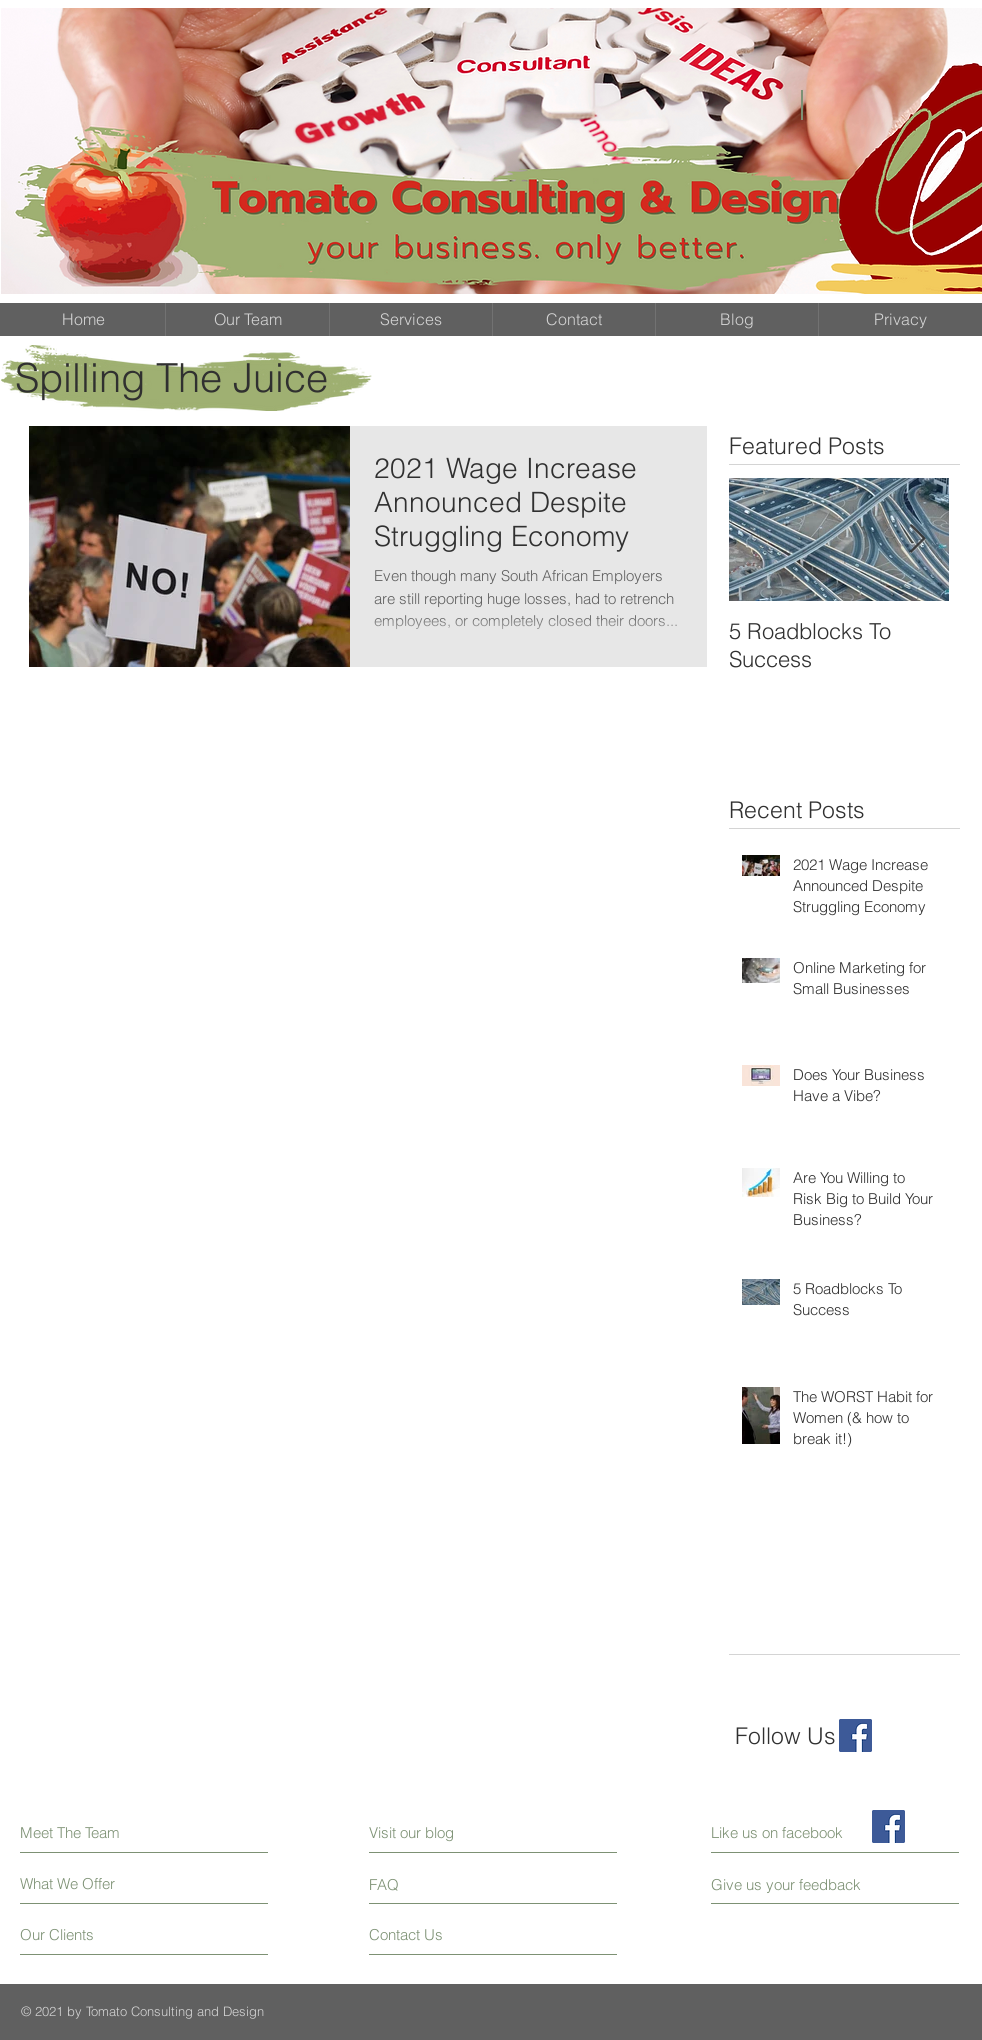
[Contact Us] (444, 1934)
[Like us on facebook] (800, 1832)
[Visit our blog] (456, 1832)
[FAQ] (426, 1884)
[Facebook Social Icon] (855, 1735)
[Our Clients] (95, 1934)
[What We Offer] (95, 1883)
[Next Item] (917, 539)
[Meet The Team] (106, 1832)
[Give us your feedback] (794, 1884)
